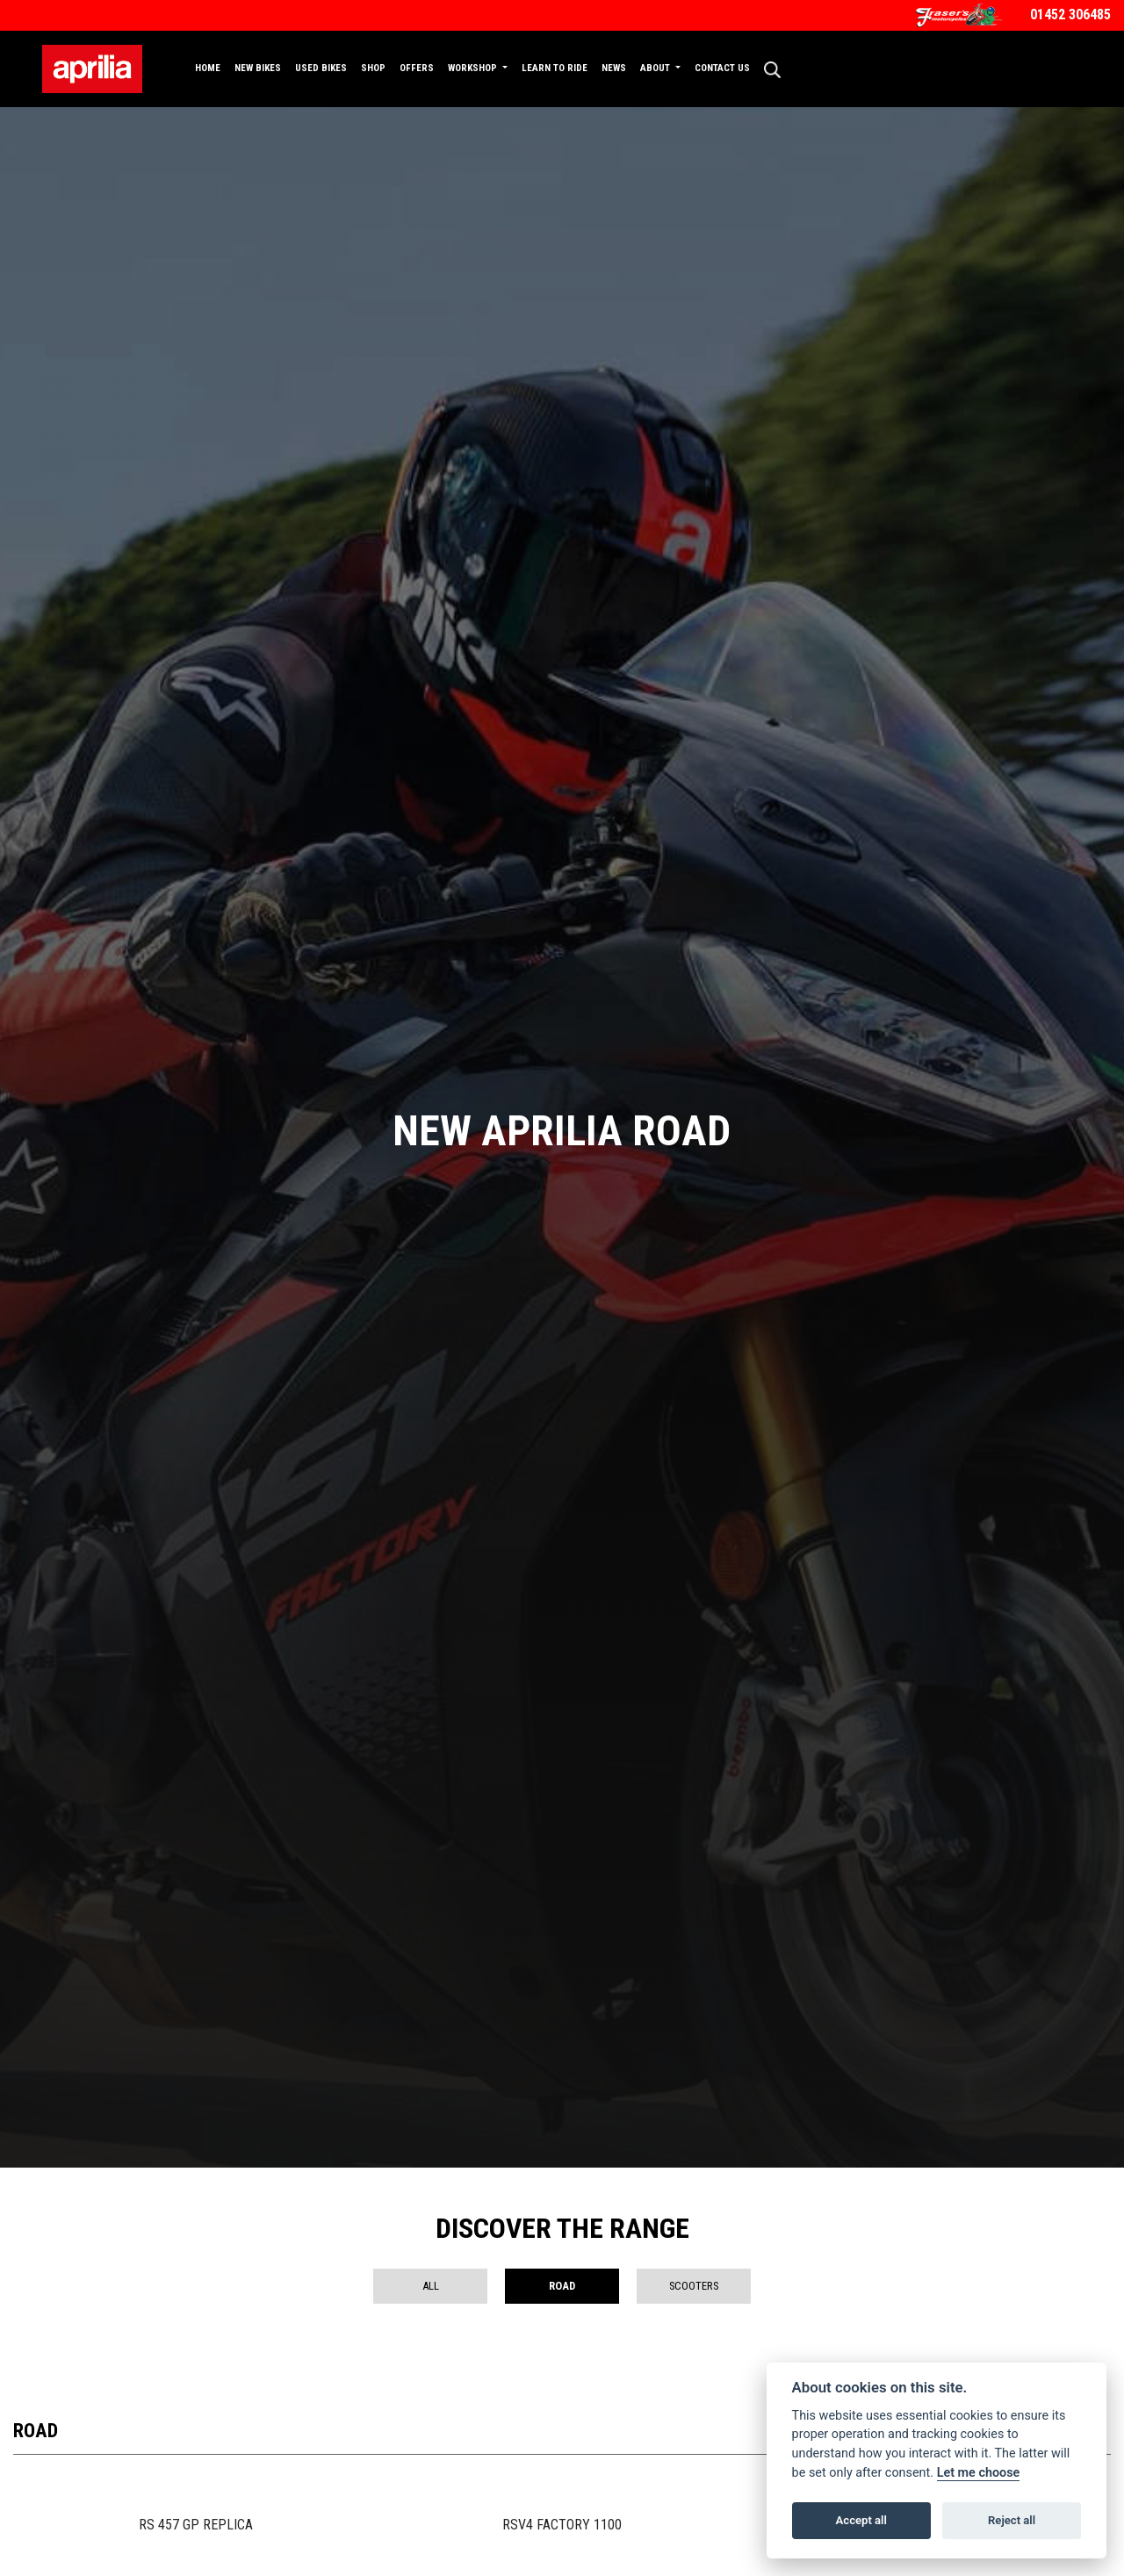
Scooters (693, 2285)
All (430, 2285)
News (614, 68)
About (656, 68)
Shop (373, 68)
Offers (417, 68)
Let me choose (978, 2472)
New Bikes (257, 68)
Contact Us (722, 68)
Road (562, 2285)
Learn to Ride (554, 68)
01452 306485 (1070, 14)
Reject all (1011, 2520)
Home (207, 68)
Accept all (861, 2520)
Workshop (474, 68)
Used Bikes (321, 68)
